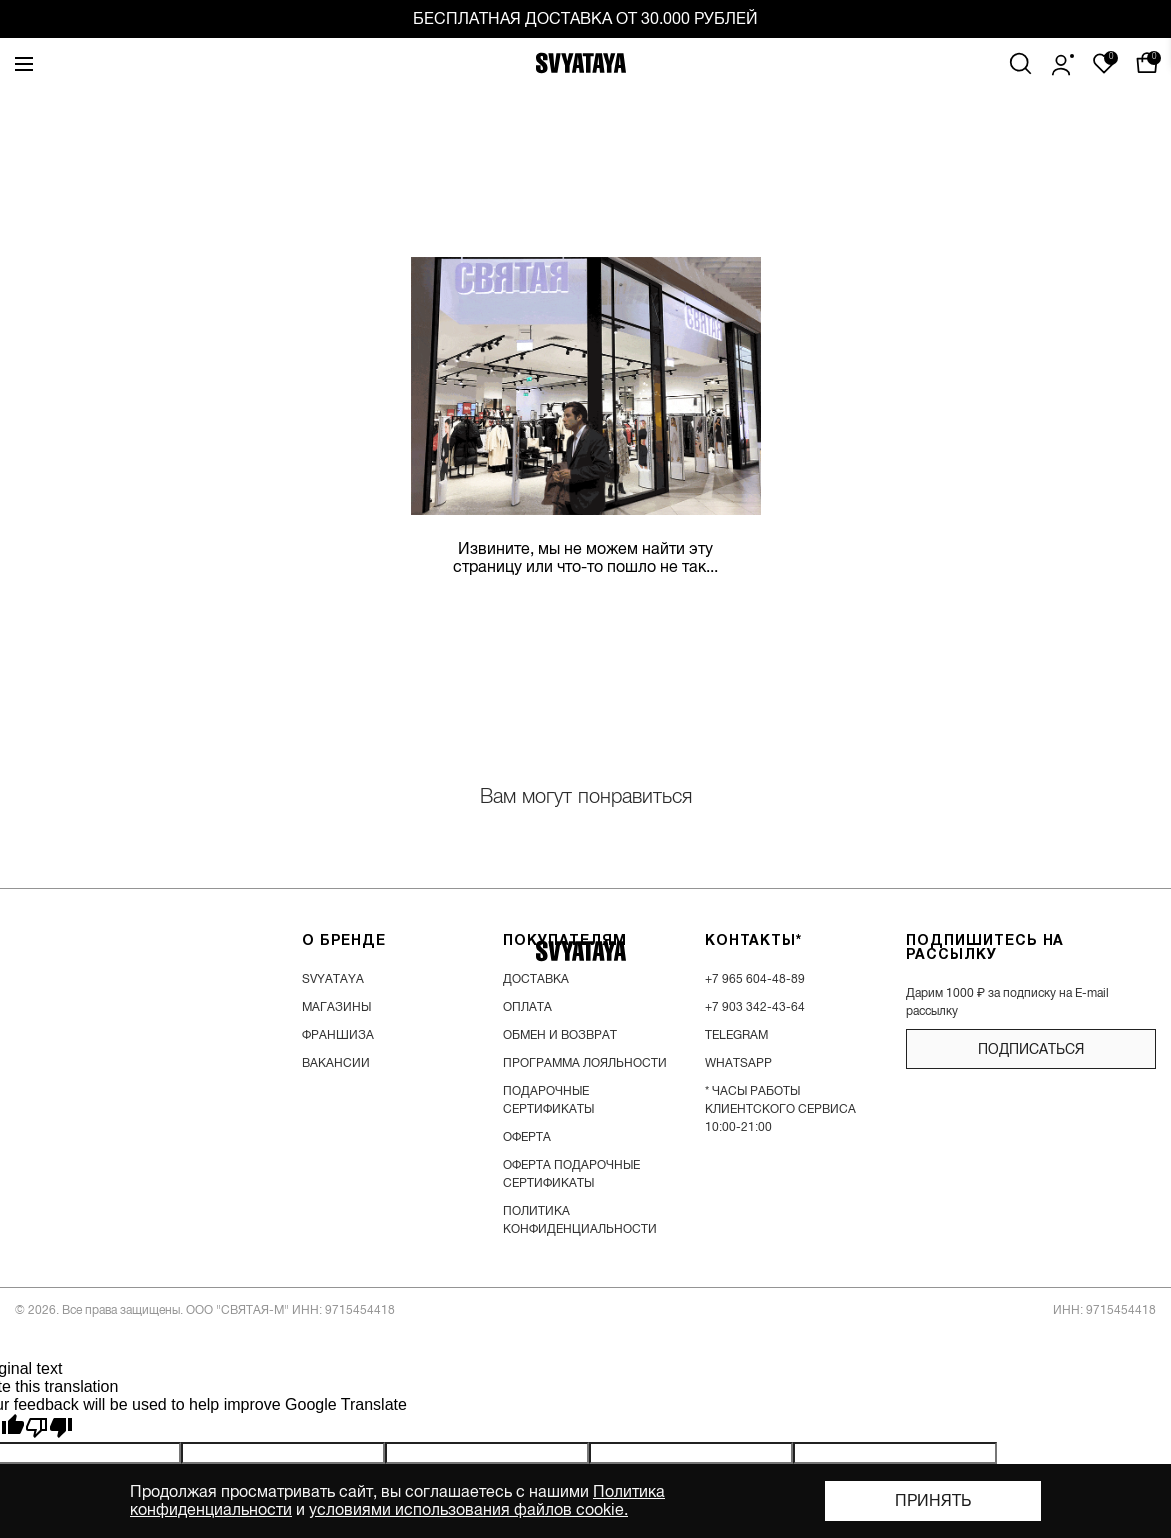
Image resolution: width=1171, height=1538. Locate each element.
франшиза (338, 1035)
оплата (527, 1007)
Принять (933, 1501)
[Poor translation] (49, 1428)
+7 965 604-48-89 (755, 979)
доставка (536, 979)
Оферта (527, 1137)
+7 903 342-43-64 (755, 1007)
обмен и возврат (560, 1035)
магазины (336, 1007)
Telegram (736, 1035)
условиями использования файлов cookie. (468, 1510)
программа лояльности (585, 1063)
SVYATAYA (333, 979)
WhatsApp (738, 1063)
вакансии (336, 1063)
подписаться (1031, 1049)
